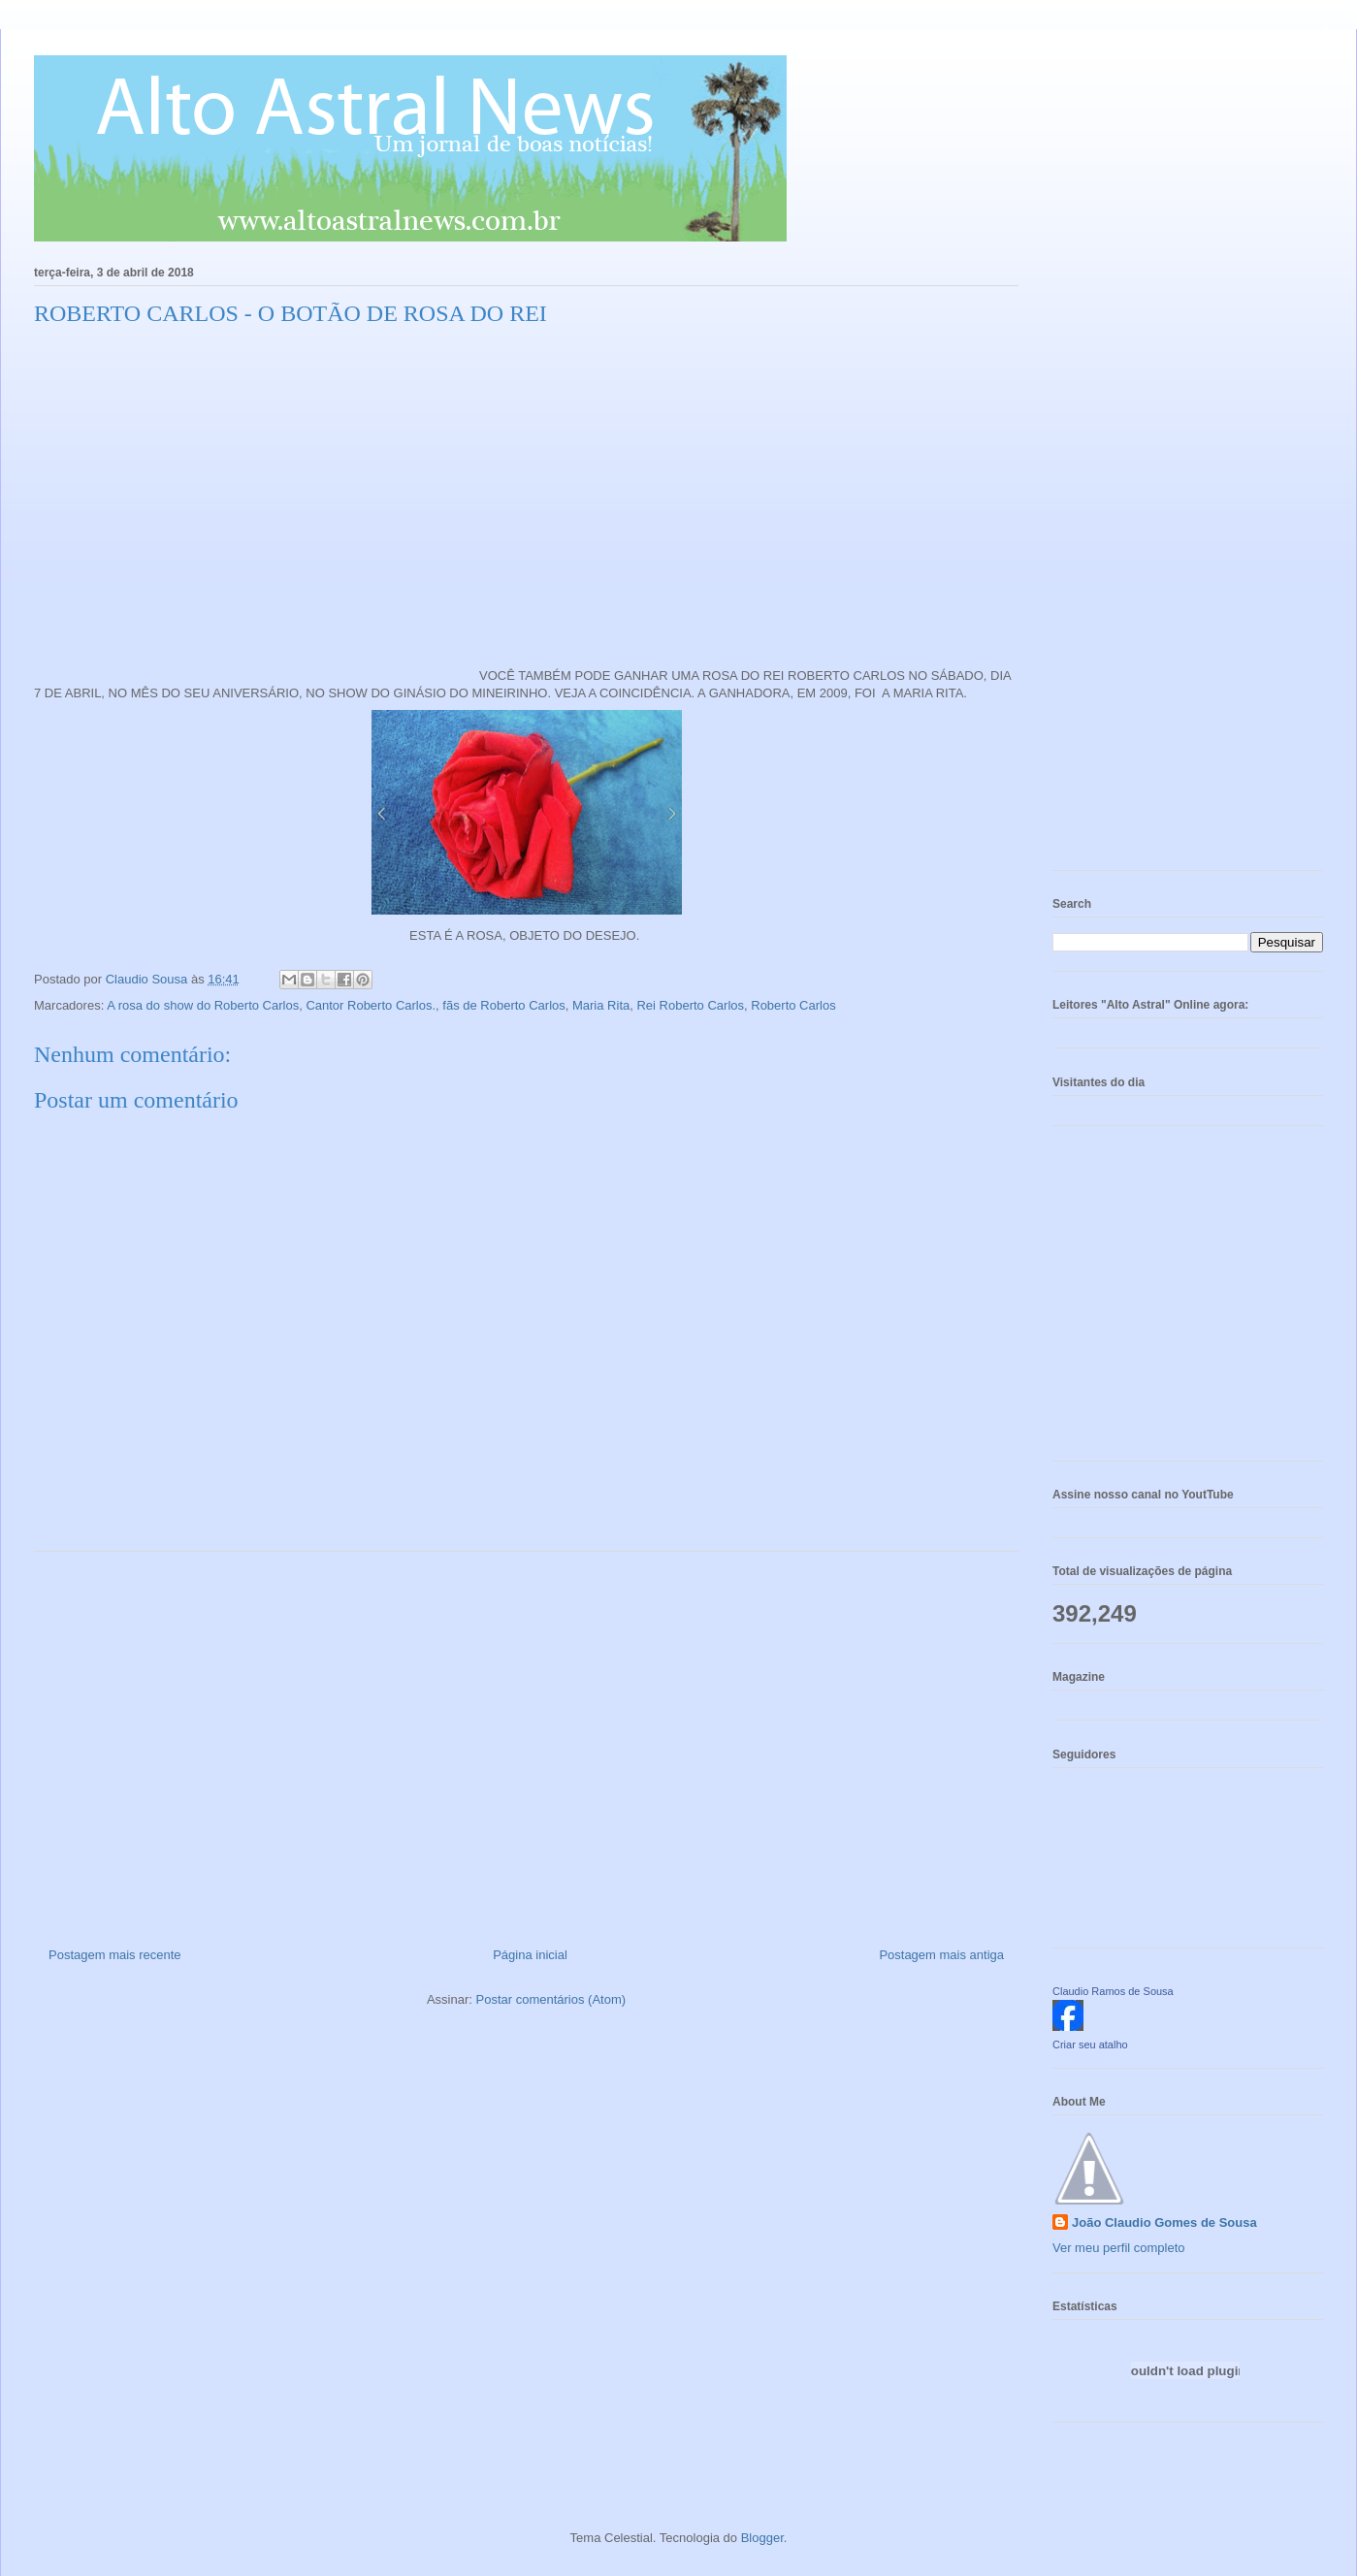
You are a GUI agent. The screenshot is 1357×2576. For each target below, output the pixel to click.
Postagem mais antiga (941, 1955)
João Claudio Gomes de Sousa (1164, 2222)
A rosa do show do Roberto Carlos (203, 1005)
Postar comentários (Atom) (550, 1999)
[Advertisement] (526, 1742)
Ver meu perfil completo (1118, 2247)
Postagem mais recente (114, 1955)
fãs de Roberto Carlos (503, 1005)
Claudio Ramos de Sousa (1113, 1991)
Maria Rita (601, 1005)
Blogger (762, 2537)
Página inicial (530, 1955)
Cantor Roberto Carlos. (371, 1005)
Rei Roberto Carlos (690, 1005)
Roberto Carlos (793, 1005)
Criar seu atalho (1090, 2044)
